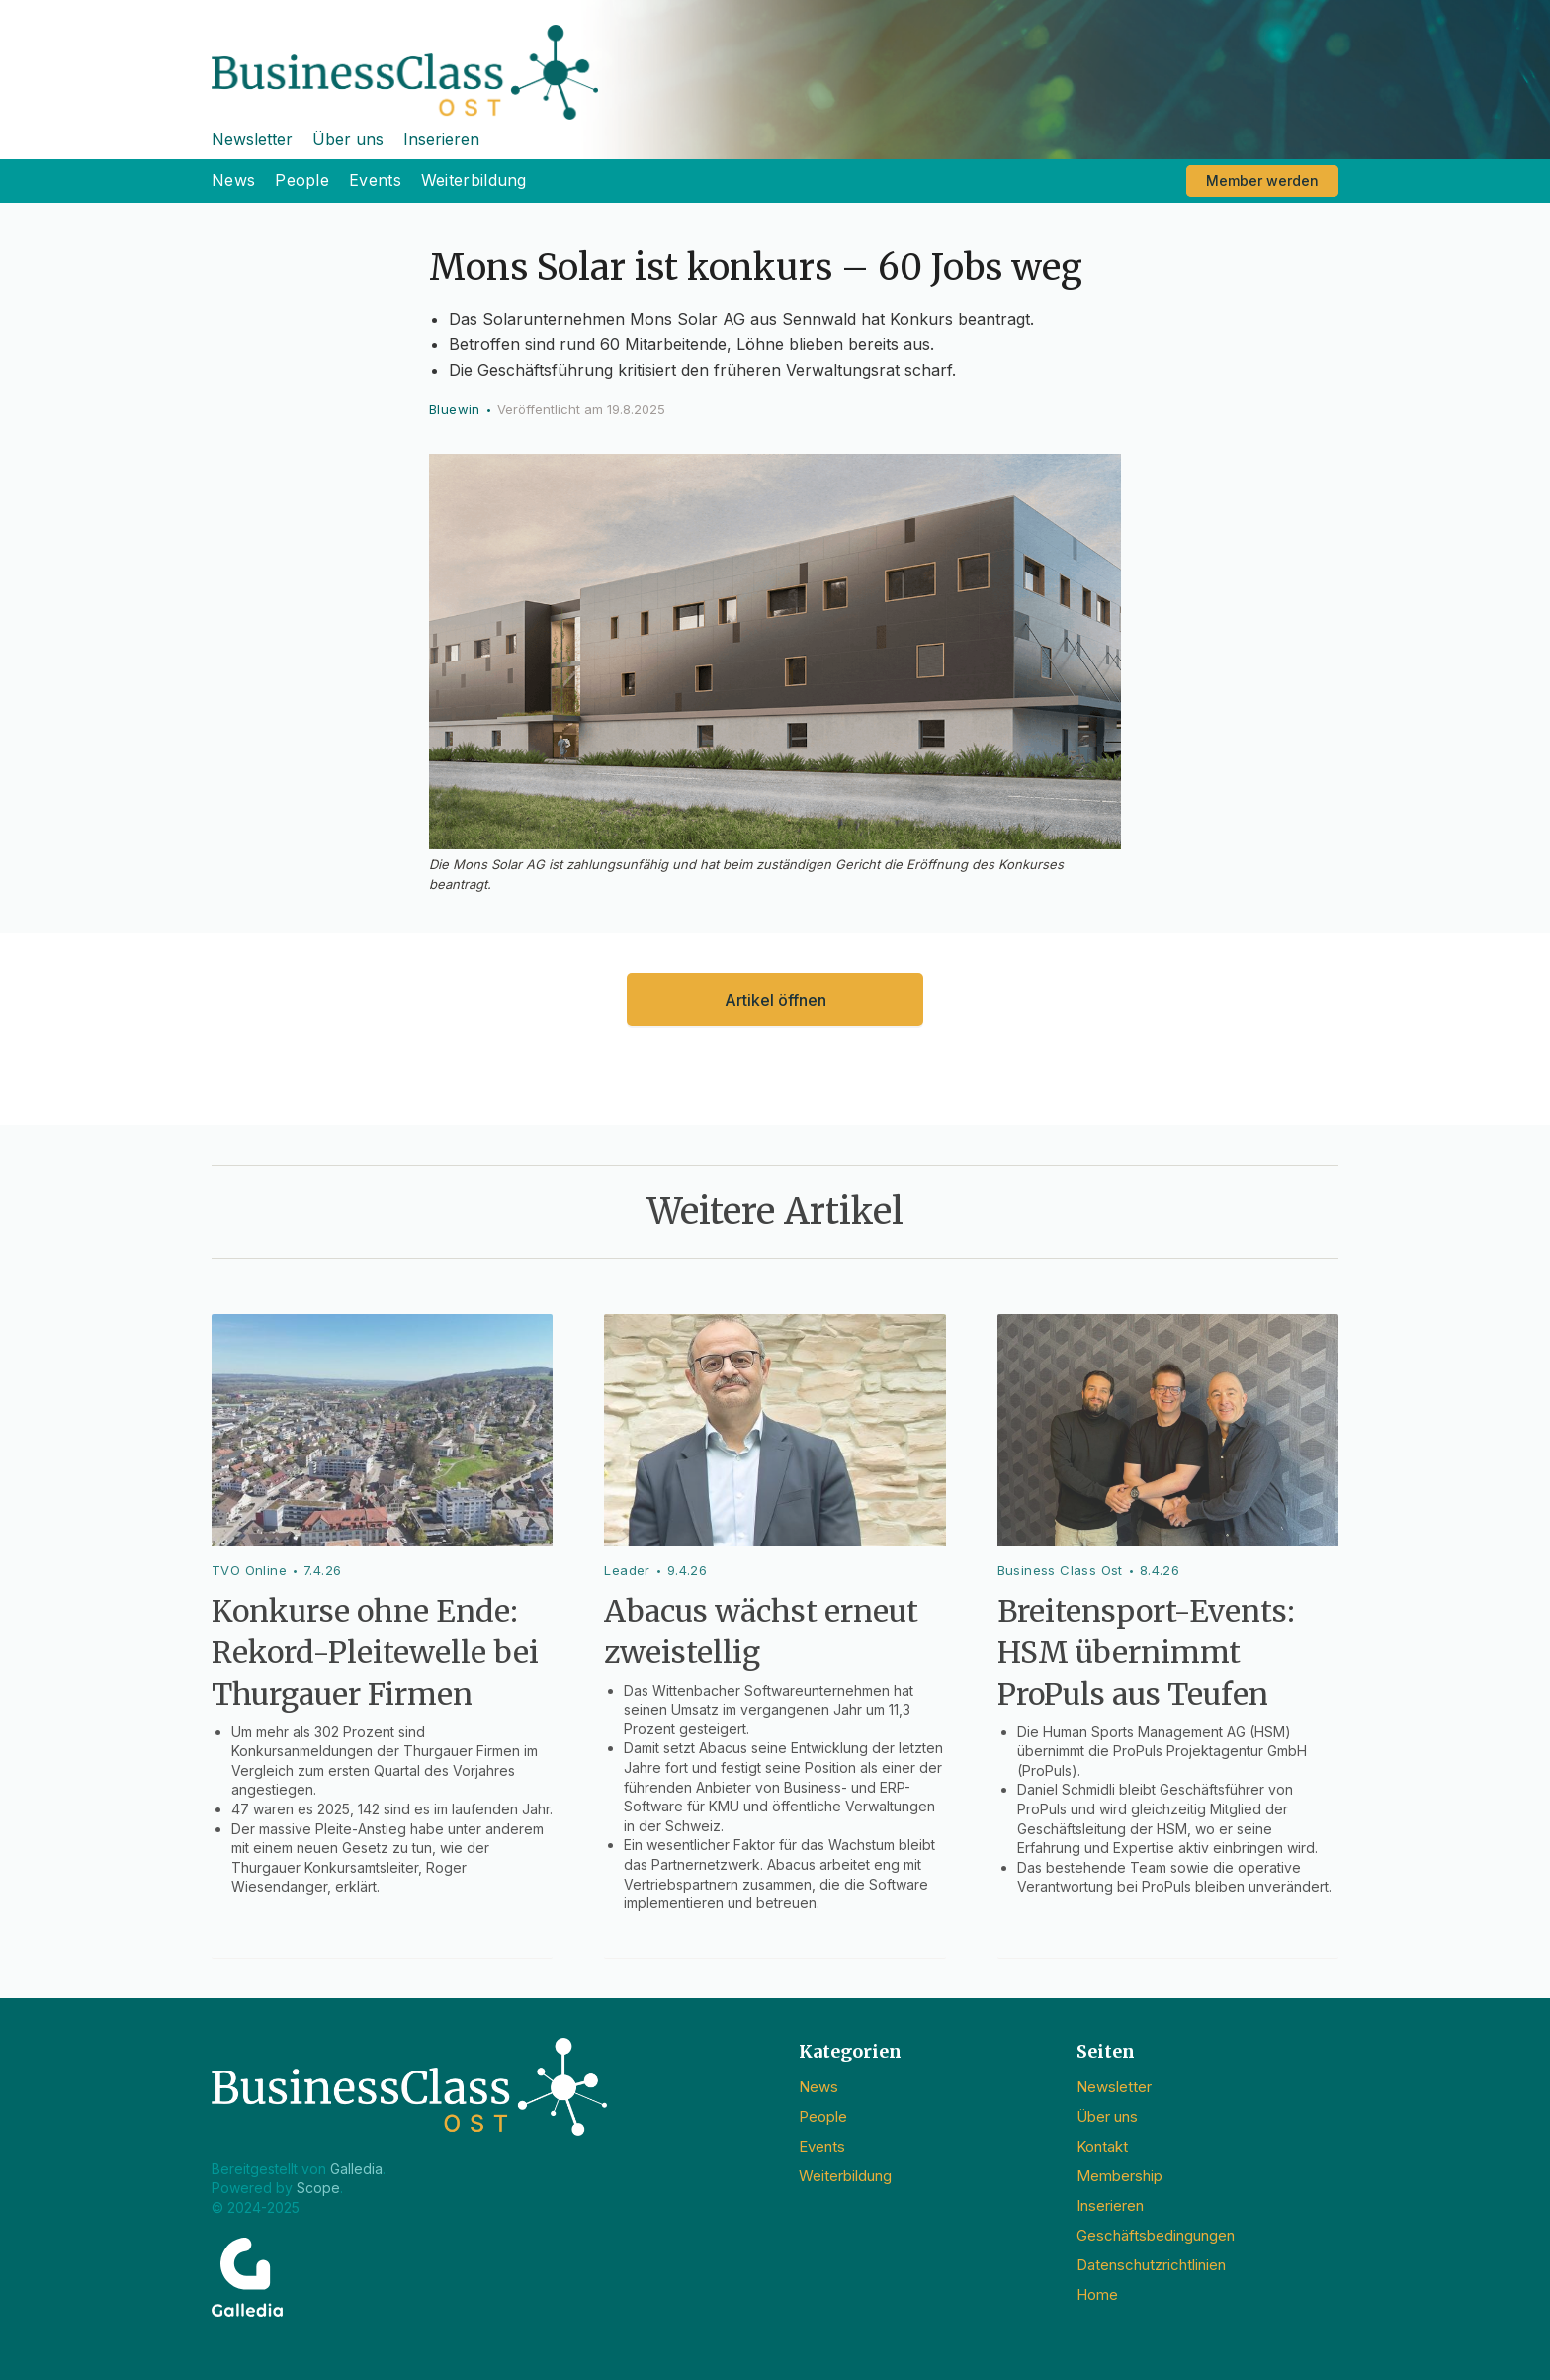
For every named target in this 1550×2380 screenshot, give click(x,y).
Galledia (356, 2168)
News (233, 180)
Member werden (1262, 180)
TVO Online (249, 1570)
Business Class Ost (1060, 1570)
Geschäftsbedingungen (1155, 2235)
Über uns (348, 139)
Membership (1119, 2175)
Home (1097, 2294)
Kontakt (1102, 2146)
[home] (775, 60)
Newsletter (252, 139)
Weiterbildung (474, 180)
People (302, 180)
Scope (318, 2187)
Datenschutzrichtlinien (1151, 2264)
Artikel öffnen (775, 1000)
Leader (626, 1570)
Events (375, 180)
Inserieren (441, 139)
